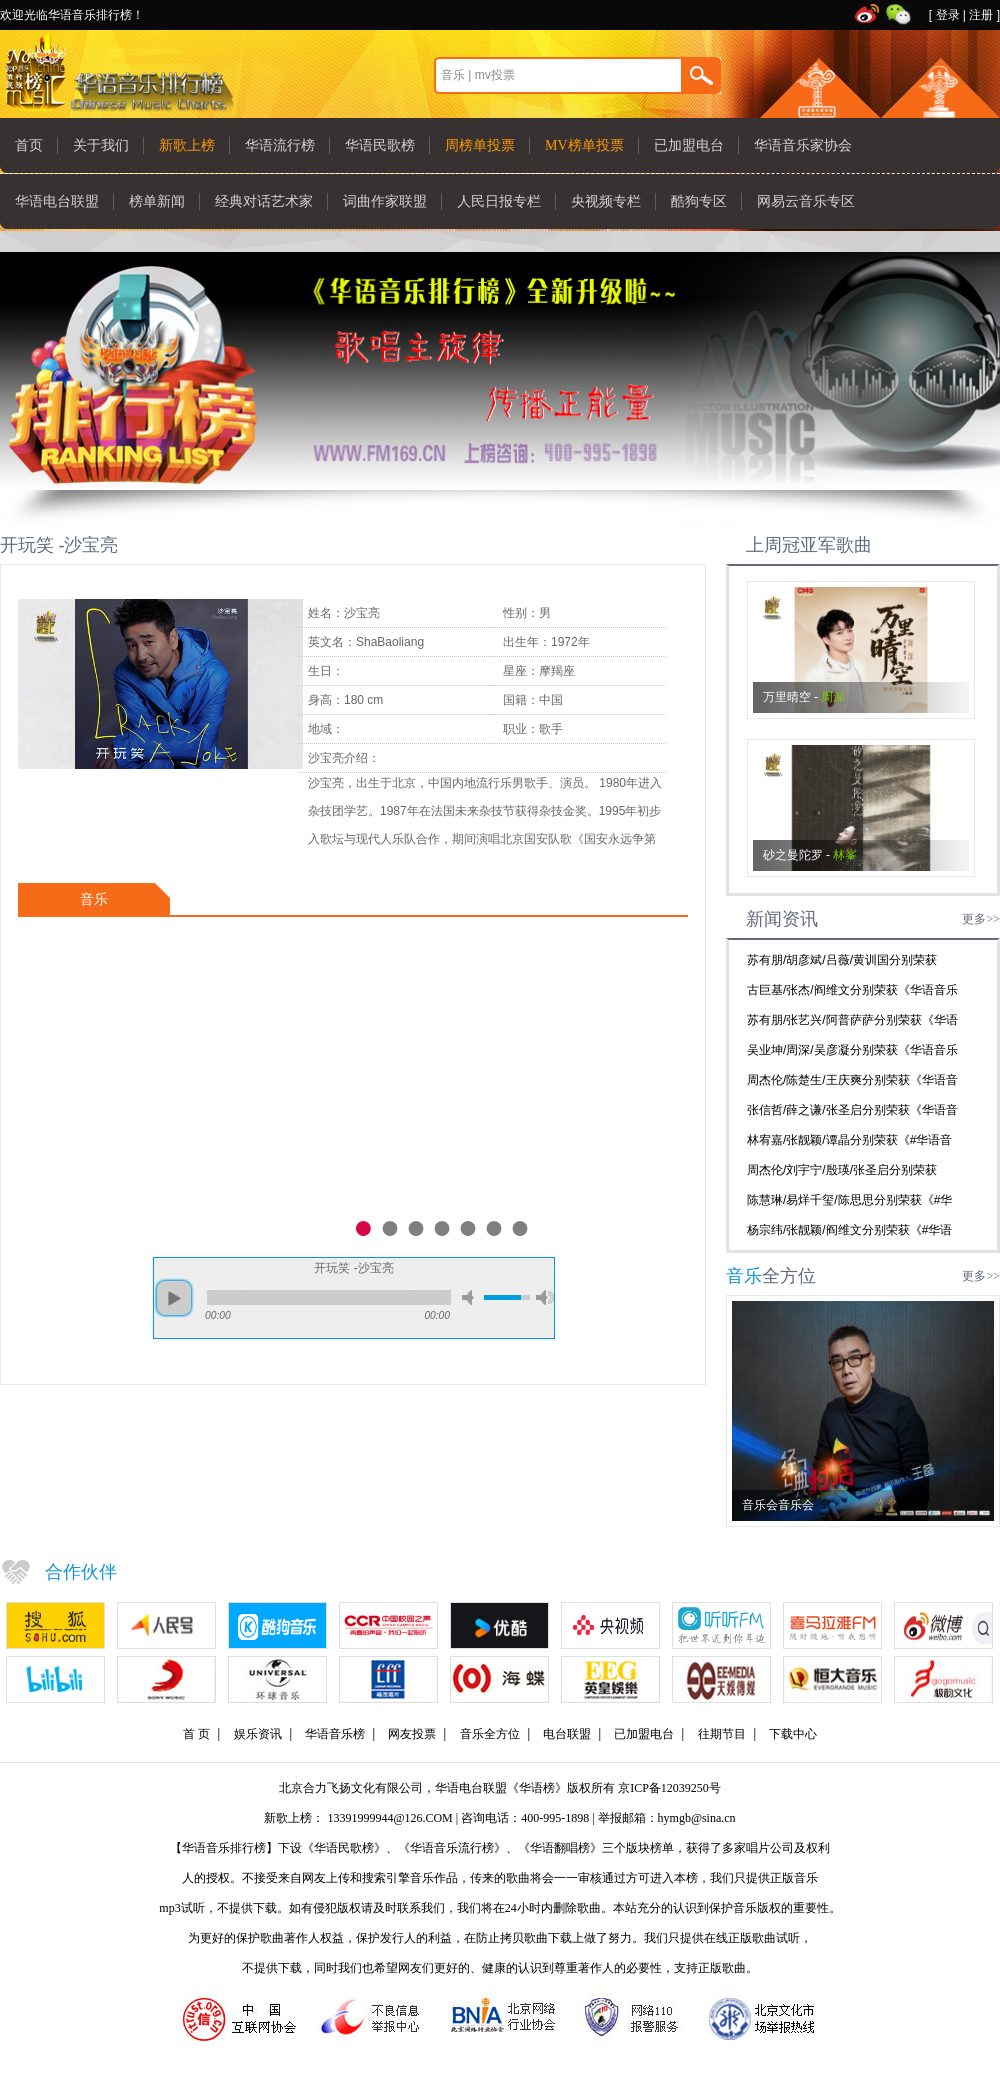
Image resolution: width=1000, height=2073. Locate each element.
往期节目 (722, 1734)
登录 (948, 15)
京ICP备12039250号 (669, 1788)
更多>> (981, 919)
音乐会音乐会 (778, 1505)
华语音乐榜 (335, 1734)
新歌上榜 (187, 145)
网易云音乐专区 (806, 201)
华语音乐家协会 (803, 145)
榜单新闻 (157, 201)
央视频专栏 (606, 201)
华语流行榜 (280, 145)
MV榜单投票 (584, 145)
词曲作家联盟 (385, 201)
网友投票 (412, 1734)
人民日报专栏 (499, 201)
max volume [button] (545, 1297)
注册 (981, 15)
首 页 (196, 1734)
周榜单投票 (480, 145)
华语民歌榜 (380, 145)
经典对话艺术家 (264, 201)
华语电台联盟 (57, 201)
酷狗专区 (699, 201)
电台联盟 (567, 1734)
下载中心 (793, 1734)
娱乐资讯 (258, 1734)
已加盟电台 (689, 145)
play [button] (174, 1298)
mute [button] (471, 1297)
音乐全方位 (490, 1734)
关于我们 (101, 145)
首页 (29, 145)
